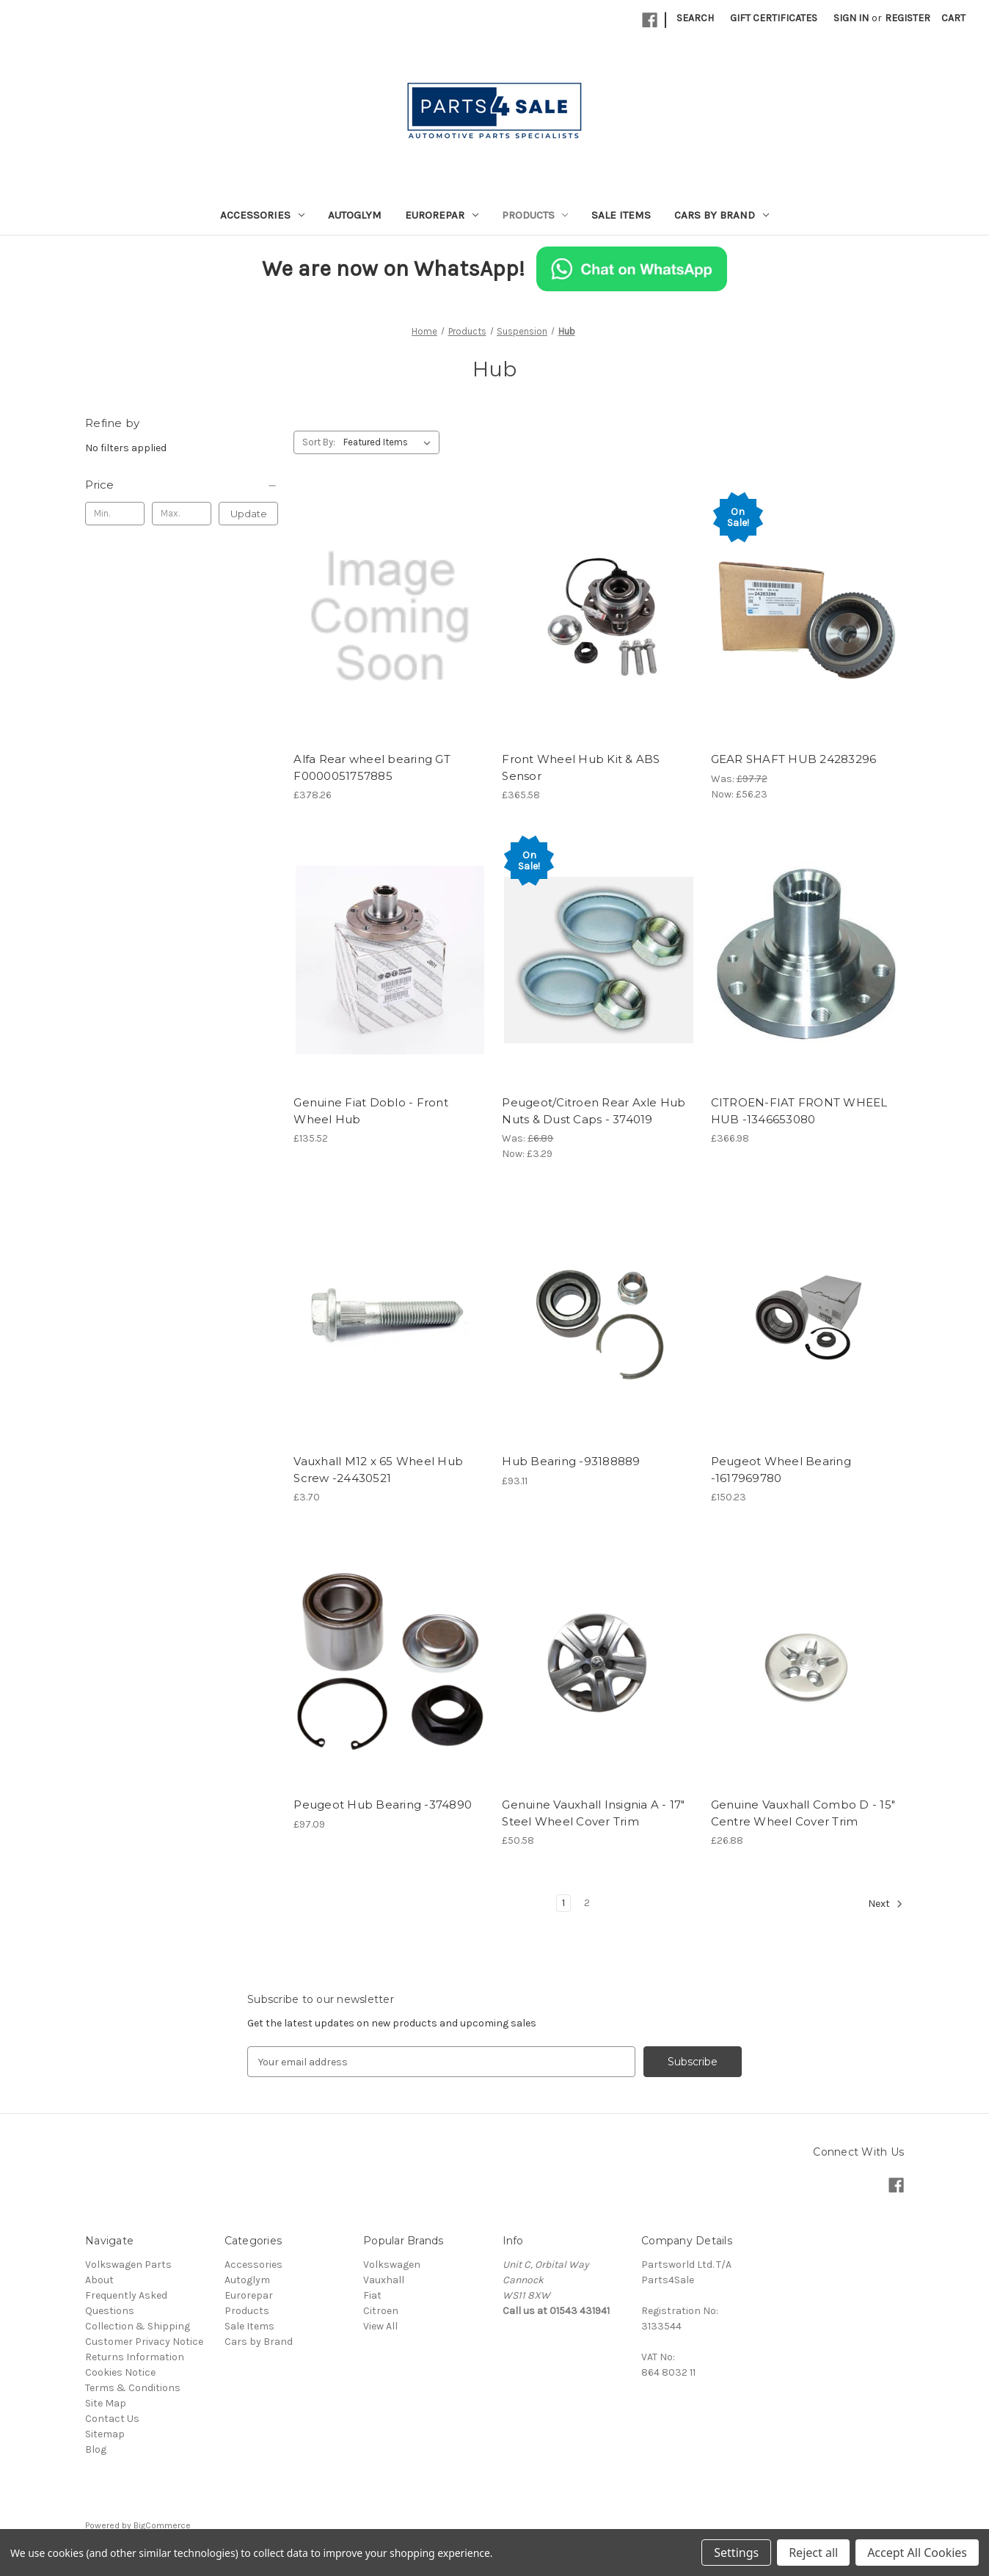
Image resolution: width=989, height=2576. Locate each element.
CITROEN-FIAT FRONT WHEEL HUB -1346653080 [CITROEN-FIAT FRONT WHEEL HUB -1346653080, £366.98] (799, 1110)
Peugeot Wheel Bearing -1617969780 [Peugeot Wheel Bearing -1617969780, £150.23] (781, 1469)
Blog (95, 2449)
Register (907, 18)
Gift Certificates (773, 18)
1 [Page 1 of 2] (563, 1903)
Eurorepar (441, 215)
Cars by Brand (721, 215)
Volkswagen (391, 2264)
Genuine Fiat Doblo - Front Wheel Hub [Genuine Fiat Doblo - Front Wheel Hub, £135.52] (370, 1110)
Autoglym (355, 215)
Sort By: (318, 442)
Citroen (380, 2311)
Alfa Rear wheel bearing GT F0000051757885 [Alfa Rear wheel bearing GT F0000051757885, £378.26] (371, 767)
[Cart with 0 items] (953, 18)
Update (248, 513)
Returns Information (134, 2357)
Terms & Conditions (132, 2388)
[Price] (181, 485)
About (99, 2280)
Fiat (372, 2295)
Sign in (851, 18)
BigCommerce (162, 2525)
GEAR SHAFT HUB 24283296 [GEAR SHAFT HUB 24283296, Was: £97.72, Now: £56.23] (794, 759)
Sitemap (105, 2434)
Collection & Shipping (137, 2326)
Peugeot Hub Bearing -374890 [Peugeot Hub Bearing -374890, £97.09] (382, 1804)
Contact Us (112, 2418)
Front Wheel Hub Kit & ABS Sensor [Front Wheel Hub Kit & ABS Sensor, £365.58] (581, 767)
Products (535, 215)
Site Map (105, 2403)
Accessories (262, 215)
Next (885, 1904)
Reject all (813, 2552)
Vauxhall (383, 2280)
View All (380, 2326)
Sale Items (621, 215)
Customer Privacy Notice (144, 2341)
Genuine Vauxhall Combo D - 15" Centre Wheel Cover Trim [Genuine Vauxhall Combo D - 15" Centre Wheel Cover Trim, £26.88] (803, 1813)
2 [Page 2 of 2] (587, 1903)
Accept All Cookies (917, 2552)
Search (695, 18)
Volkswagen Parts (128, 2264)
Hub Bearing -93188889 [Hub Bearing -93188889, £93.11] (571, 1461)
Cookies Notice (120, 2372)
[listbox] (390, 442)
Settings (736, 2552)
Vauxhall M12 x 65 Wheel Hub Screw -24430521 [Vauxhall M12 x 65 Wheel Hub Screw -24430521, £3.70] (378, 1469)
